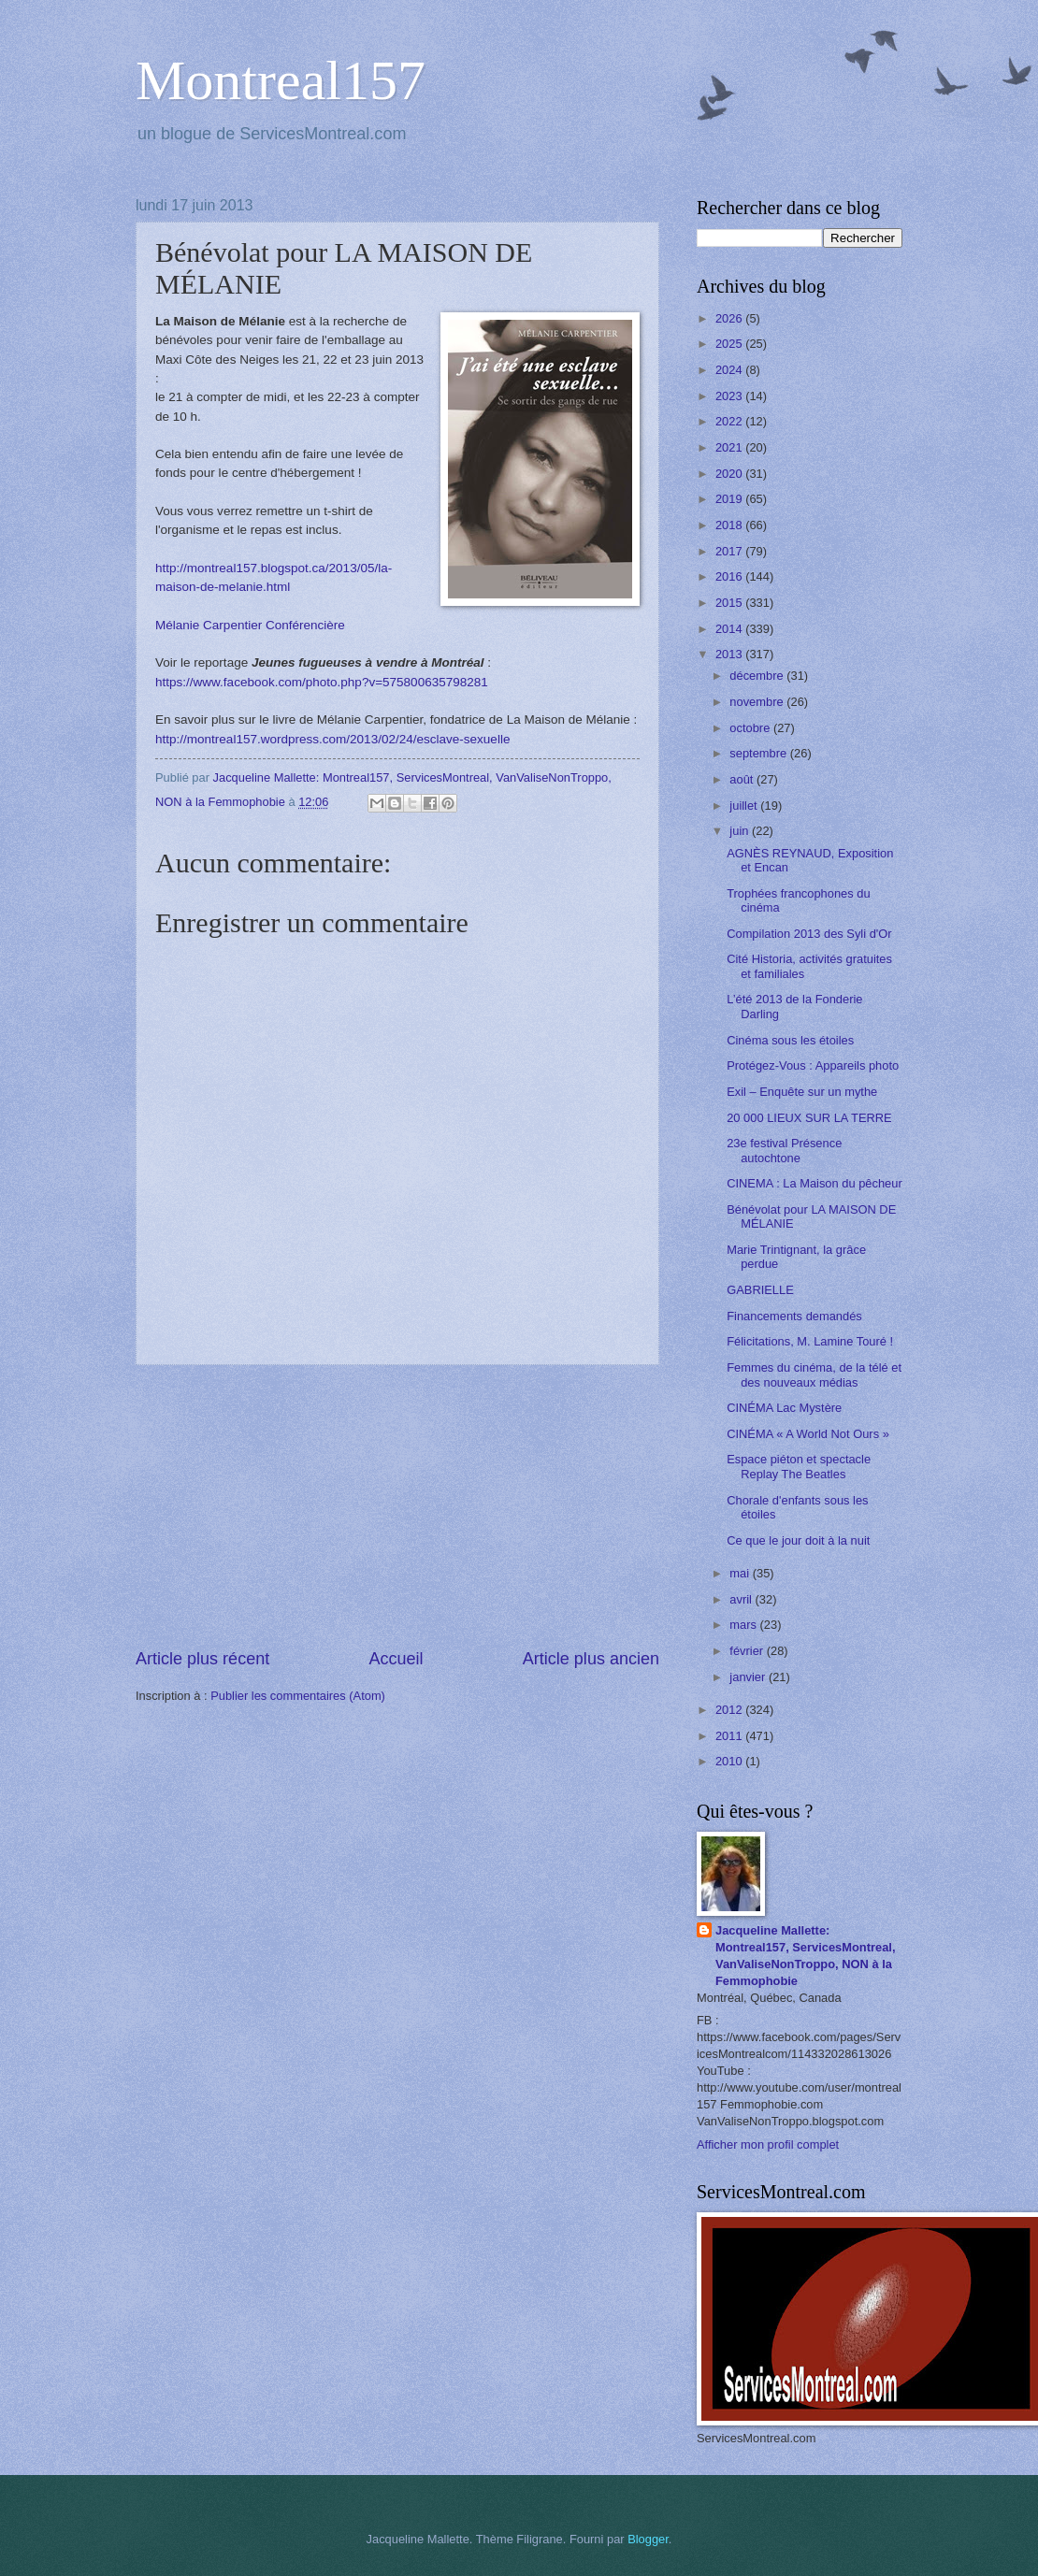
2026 (730, 318)
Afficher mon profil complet (768, 2144)
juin (740, 831)
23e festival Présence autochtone (784, 1150)
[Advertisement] (397, 1506)
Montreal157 (280, 80)
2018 (730, 525)
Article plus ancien (591, 1658)
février (747, 1651)
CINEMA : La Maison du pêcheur (814, 1183)
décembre (757, 676)
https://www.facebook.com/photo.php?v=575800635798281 (321, 682)
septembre (759, 753)
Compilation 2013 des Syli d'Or (809, 934)
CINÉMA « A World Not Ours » (808, 1434)
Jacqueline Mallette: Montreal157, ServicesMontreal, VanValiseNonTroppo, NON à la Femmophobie (805, 1955)
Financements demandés (794, 1316)
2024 (730, 370)
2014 (730, 629)
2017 (730, 551)
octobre (751, 728)
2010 (730, 1761)
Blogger (648, 2539)
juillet (744, 806)
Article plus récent (202, 1658)
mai (740, 1573)
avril (742, 1599)
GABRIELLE (760, 1290)
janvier (749, 1677)
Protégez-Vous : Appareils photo (813, 1065)
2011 (730, 1736)
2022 (730, 421)
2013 (730, 654)
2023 (730, 396)
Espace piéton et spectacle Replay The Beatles (799, 1466)
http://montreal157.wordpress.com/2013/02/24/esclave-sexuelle (332, 739)
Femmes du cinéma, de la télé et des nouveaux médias (814, 1374)
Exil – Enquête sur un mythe (802, 1092)
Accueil (395, 1658)
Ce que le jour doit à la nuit (798, 1540)
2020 (730, 474)
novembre (757, 702)
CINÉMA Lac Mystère (784, 1408)
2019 (730, 499)
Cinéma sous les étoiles (790, 1040)
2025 (730, 344)
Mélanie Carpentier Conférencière (250, 625)
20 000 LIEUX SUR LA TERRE (809, 1118)
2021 (730, 447)
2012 (730, 1710)
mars (744, 1625)
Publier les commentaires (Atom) (297, 1696)
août (743, 779)
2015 (730, 603)
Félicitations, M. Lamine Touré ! (810, 1341)
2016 (730, 576)
